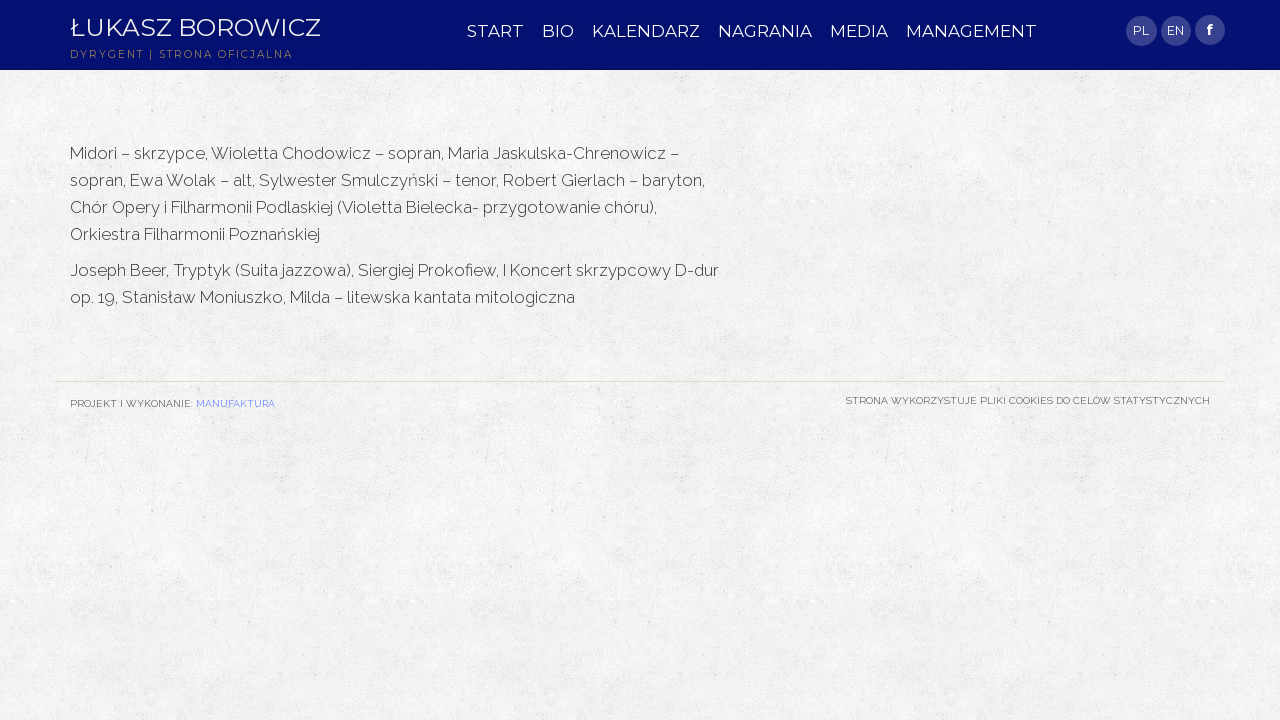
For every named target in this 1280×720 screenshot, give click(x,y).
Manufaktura (235, 403)
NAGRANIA (765, 31)
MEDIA (859, 31)
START (495, 31)
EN (1175, 30)
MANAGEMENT (971, 31)
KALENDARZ (646, 31)
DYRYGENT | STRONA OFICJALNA (181, 54)
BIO (558, 31)
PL (1141, 30)
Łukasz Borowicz (195, 27)
